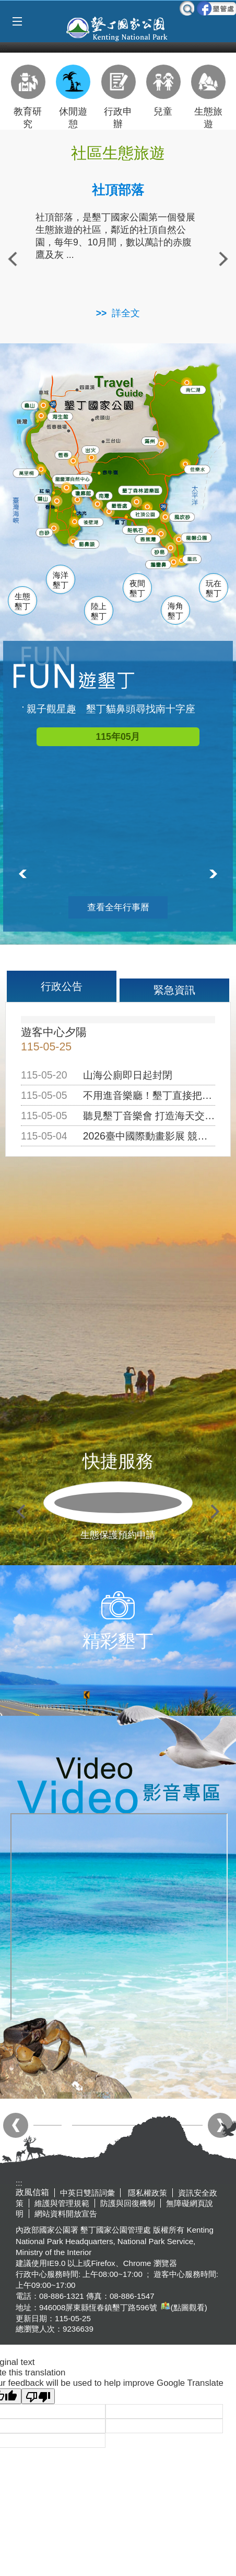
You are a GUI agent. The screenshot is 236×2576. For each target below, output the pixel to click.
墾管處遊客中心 (137, 504)
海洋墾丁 (60, 580)
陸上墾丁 (99, 611)
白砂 (44, 532)
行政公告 (61, 986)
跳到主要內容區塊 (5, 5)
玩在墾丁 (213, 588)
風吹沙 (183, 517)
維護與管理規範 (61, 2203)
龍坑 (191, 559)
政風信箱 (32, 2192)
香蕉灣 (149, 539)
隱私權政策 (146, 2192)
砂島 (161, 551)
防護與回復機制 (127, 2203)
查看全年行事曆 (118, 907)
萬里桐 (26, 472)
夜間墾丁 (137, 588)
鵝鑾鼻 (158, 564)
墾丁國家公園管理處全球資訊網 (118, 27)
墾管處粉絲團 (216, 8)
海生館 (60, 415)
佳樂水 (198, 469)
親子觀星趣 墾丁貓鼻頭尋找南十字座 (111, 708)
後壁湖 (91, 521)
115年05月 (118, 737)
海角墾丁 (175, 611)
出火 (90, 449)
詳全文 (126, 313)
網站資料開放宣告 (65, 2213)
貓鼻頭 (87, 544)
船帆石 (135, 528)
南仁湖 (192, 389)
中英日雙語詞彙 (87, 2192)
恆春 (62, 454)
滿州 (148, 441)
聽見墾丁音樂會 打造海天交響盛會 (158, 1115)
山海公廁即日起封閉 (127, 1075)
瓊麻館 (83, 492)
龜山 (30, 405)
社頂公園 (148, 514)
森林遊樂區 (141, 490)
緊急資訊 (174, 990)
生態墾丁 (22, 601)
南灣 (104, 494)
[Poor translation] (38, 2396)
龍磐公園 (199, 536)
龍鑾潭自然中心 (88, 479)
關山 (44, 498)
